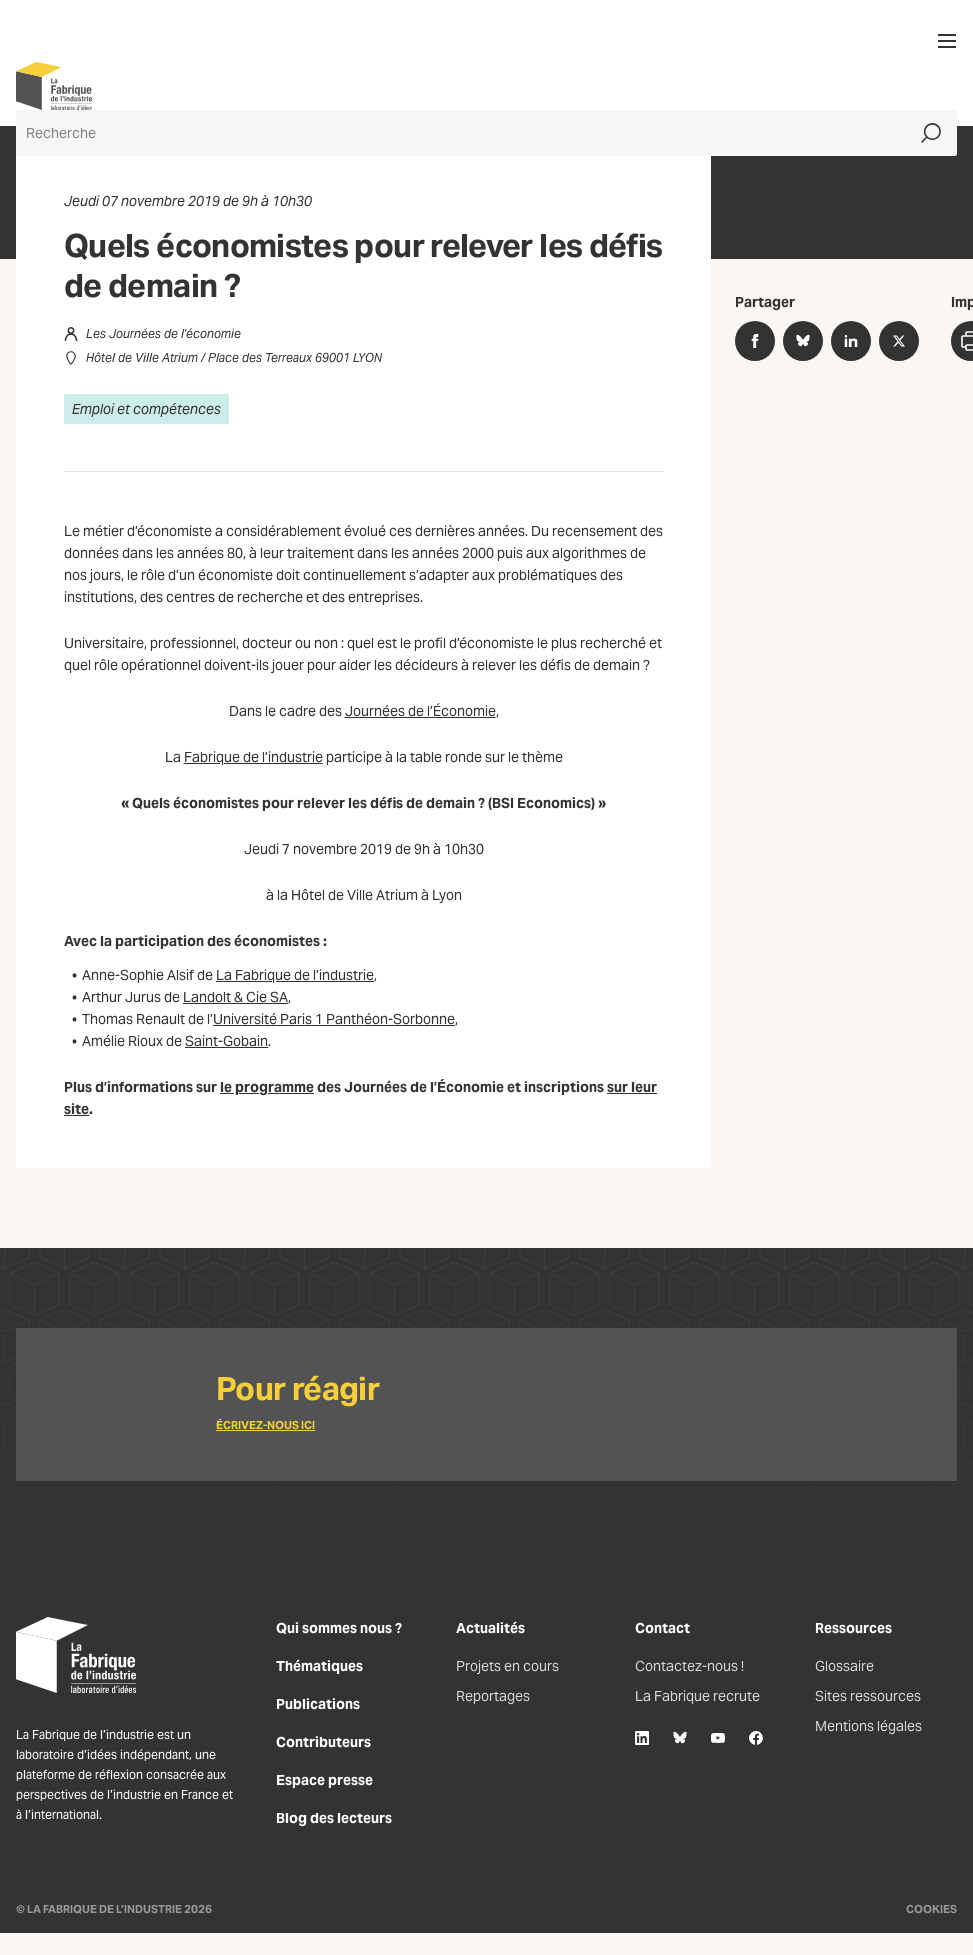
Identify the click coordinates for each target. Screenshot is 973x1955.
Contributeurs (323, 1742)
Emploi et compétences (146, 409)
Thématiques (319, 1666)
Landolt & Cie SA (235, 997)
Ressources (853, 1628)
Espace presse (324, 1780)
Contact (662, 1628)
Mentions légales (868, 1726)
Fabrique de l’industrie (253, 757)
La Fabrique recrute (697, 1696)
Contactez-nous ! (689, 1666)
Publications (318, 1704)
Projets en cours (507, 1666)
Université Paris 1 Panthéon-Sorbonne (334, 1019)
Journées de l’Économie (420, 711)
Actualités (490, 1628)
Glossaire (844, 1666)
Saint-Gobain (226, 1041)
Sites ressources (868, 1696)
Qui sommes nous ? (339, 1628)
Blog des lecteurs (334, 1818)
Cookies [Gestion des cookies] (931, 1909)
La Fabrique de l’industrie (295, 975)
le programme (267, 1087)
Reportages (493, 1696)
